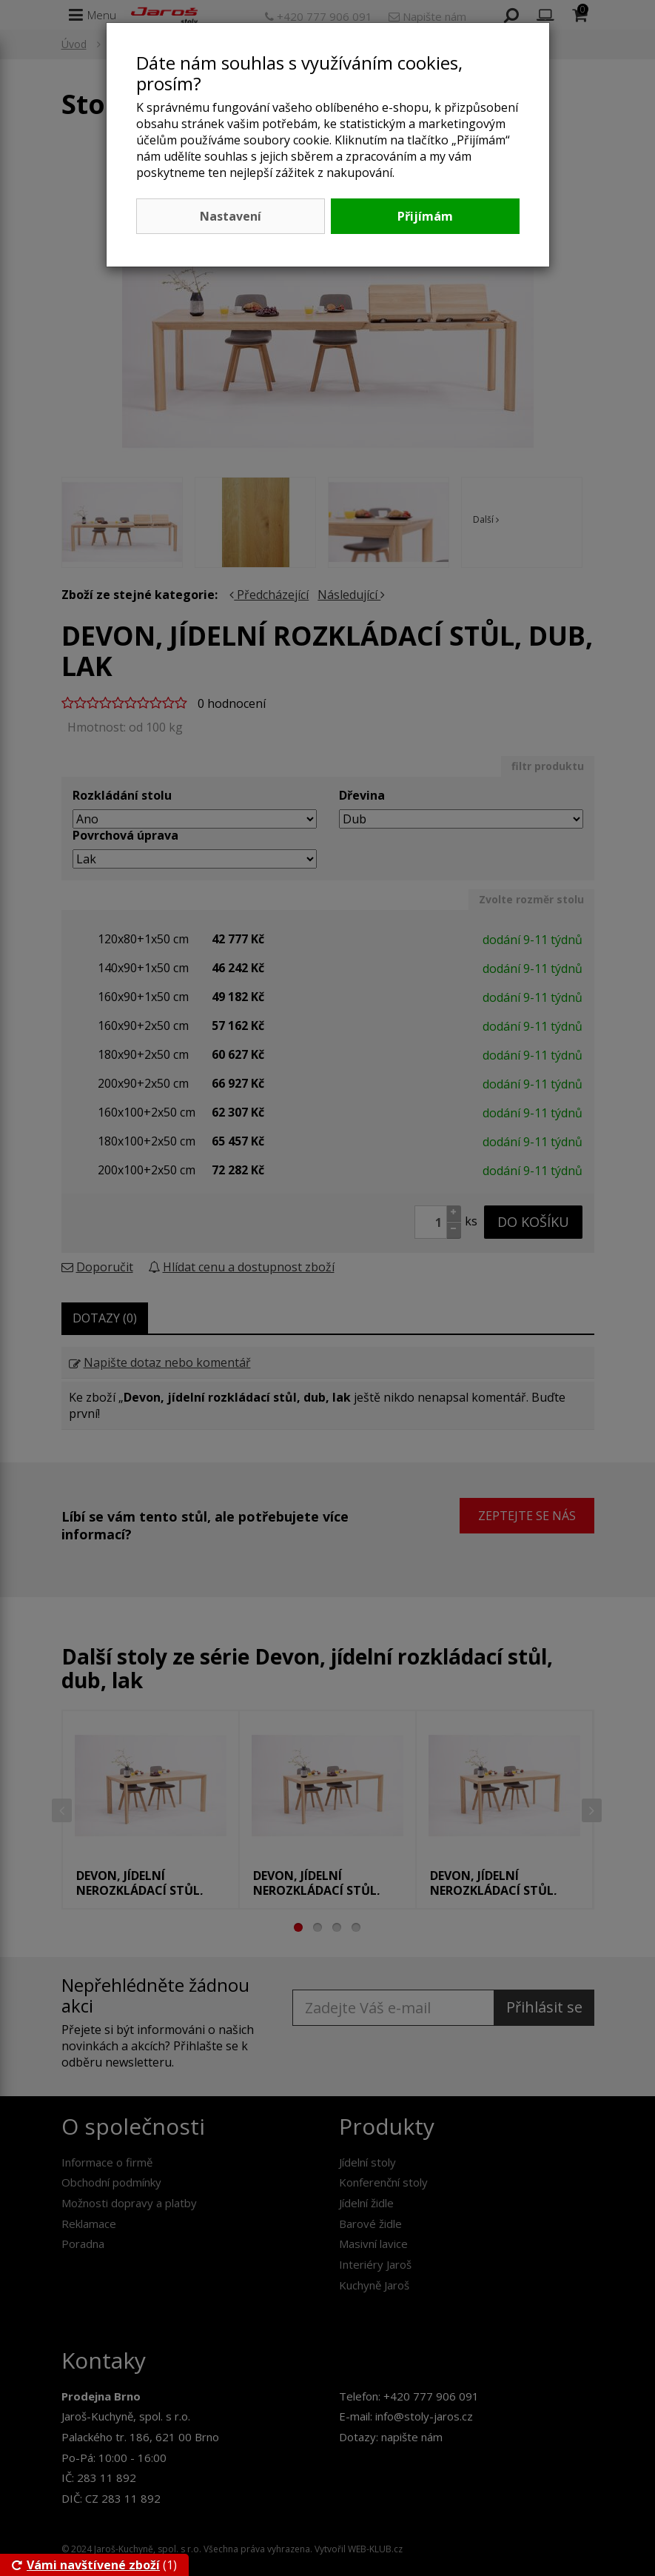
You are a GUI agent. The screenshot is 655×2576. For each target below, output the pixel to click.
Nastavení (230, 216)
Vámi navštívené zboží (86, 2565)
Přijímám (425, 216)
